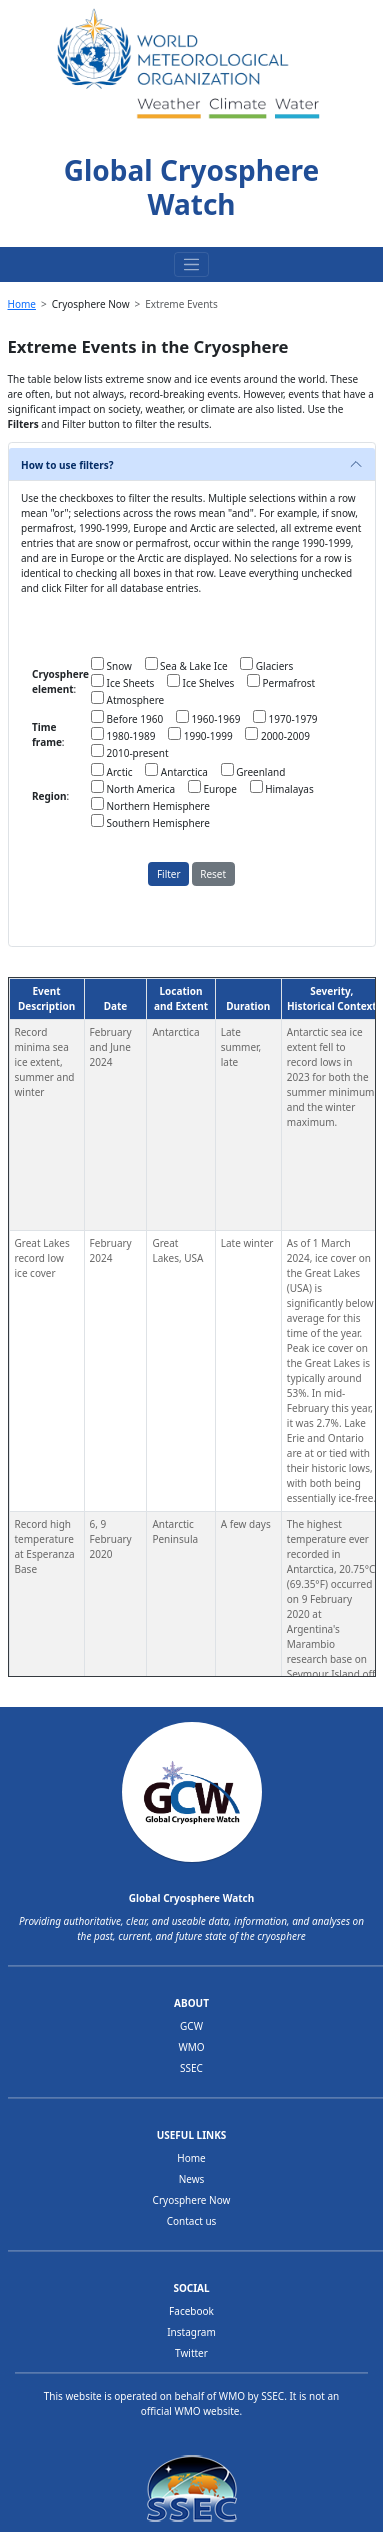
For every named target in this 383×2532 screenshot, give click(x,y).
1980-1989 (123, 735)
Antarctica (176, 771)
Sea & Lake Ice (186, 665)
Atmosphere (127, 699)
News (192, 2179)
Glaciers (266, 665)
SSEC (191, 2068)
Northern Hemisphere (150, 805)
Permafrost (281, 682)
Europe (212, 788)
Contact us (192, 2221)
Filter (169, 874)
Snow (111, 665)
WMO (191, 2047)
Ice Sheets (122, 682)
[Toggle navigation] (192, 265)
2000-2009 (277, 735)
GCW (191, 2026)
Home (22, 304)
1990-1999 (200, 735)
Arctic (112, 771)
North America (133, 788)
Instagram (191, 2332)
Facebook (191, 2311)
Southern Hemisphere (150, 822)
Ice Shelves (200, 682)
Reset (213, 874)
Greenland (253, 771)
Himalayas (282, 788)
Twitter (191, 2353)
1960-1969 (208, 718)
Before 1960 (127, 718)
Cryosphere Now (192, 2200)
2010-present (130, 752)
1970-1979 (285, 718)
